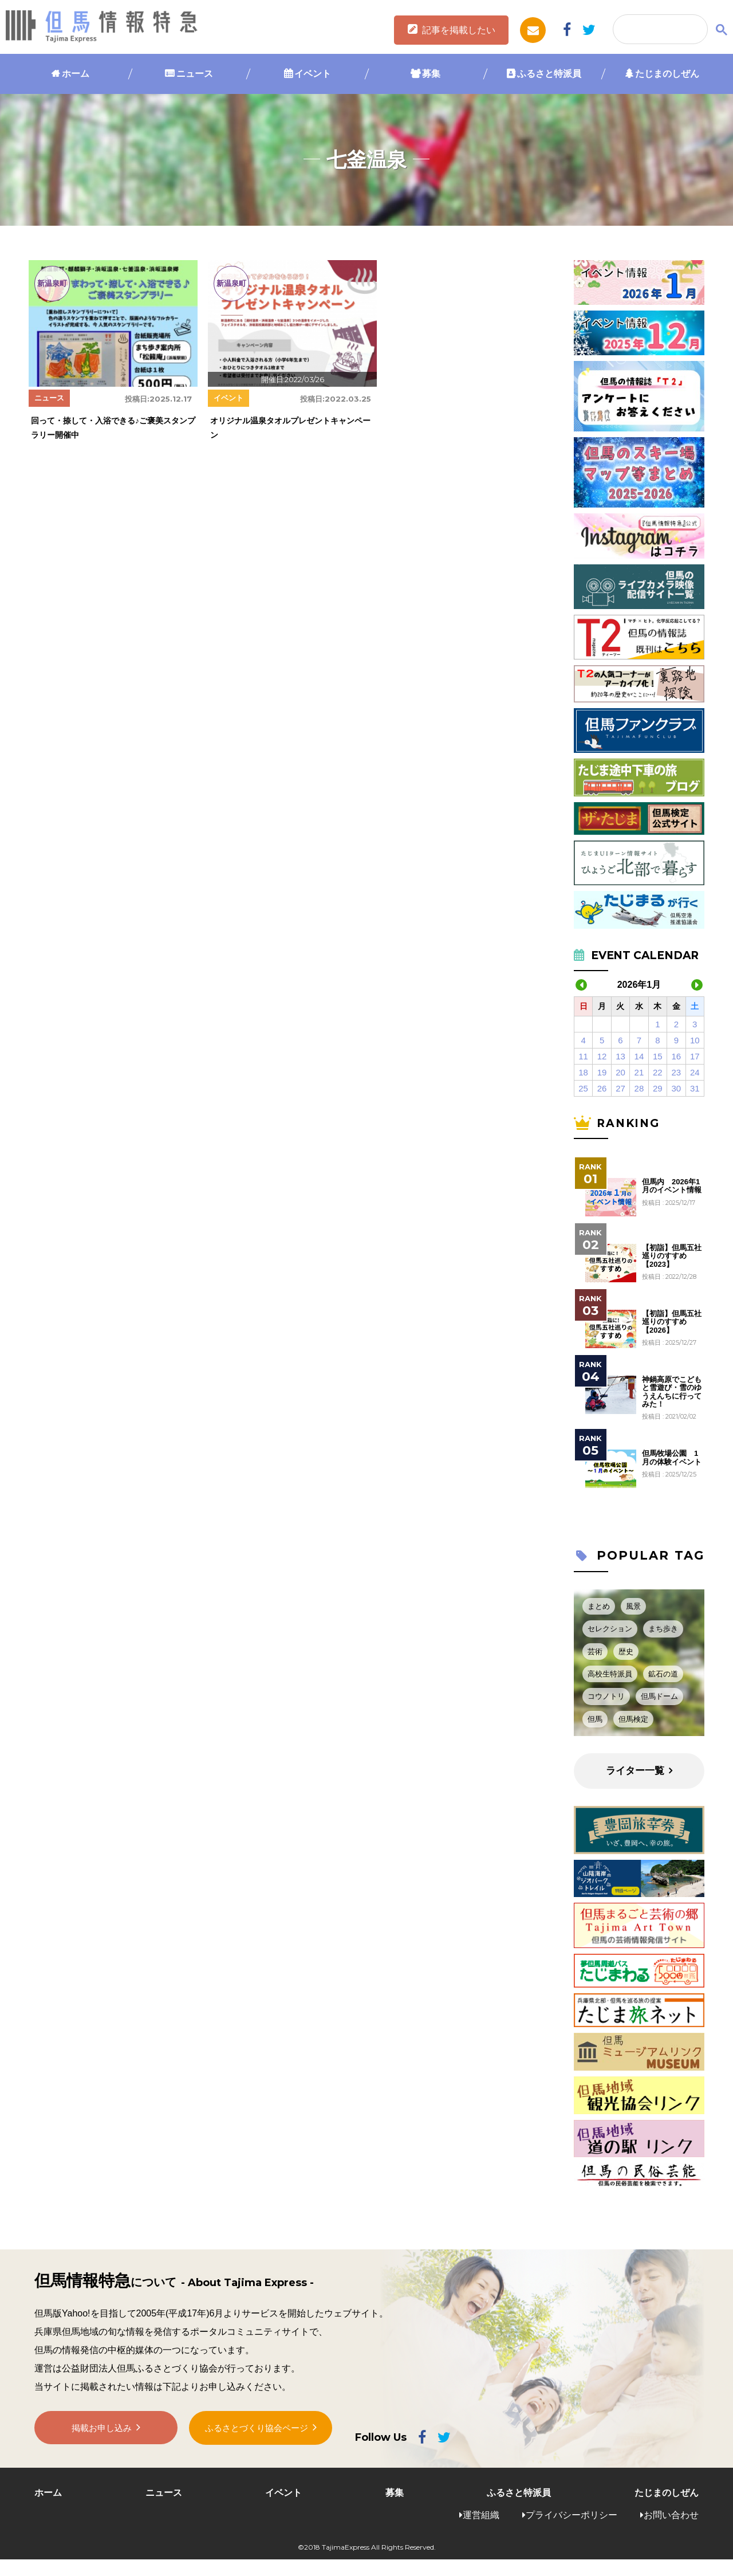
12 (602, 1056)
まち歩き (663, 1628)
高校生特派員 (610, 1674)
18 (583, 1072)
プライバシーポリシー (571, 2515)
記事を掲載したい (458, 30)
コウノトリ (606, 1696)
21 (639, 1072)
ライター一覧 (635, 1770)
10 (695, 1040)
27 (620, 1088)
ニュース (194, 73)
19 (602, 1072)
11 (583, 1056)
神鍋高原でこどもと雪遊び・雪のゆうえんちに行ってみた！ (672, 1392)
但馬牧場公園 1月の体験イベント (672, 1458)
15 (658, 1056)
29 (658, 1088)
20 (620, 1072)
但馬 (595, 1719)
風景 (633, 1606)
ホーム (75, 73)
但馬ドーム (659, 1696)
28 (639, 1088)
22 (658, 1072)
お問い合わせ (671, 2515)
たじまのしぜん (667, 73)
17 (695, 1056)
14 (639, 1056)
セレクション (610, 1628)
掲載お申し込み (102, 2431)
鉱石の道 (663, 1674)
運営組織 (481, 2515)
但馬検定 (633, 1719)
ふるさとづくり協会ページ (257, 2430)
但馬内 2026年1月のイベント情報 (672, 1186)
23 (676, 1072)
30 (676, 1088)
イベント (312, 73)
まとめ (599, 1606)
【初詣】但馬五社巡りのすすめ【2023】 (672, 1256)
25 (583, 1088)
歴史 (625, 1651)
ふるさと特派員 (549, 73)
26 (602, 1088)
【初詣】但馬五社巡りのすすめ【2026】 (672, 1322)
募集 (431, 73)
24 (695, 1072)
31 (695, 1088)
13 (620, 1056)
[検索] (659, 29)
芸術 (595, 1651)
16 (676, 1056)
